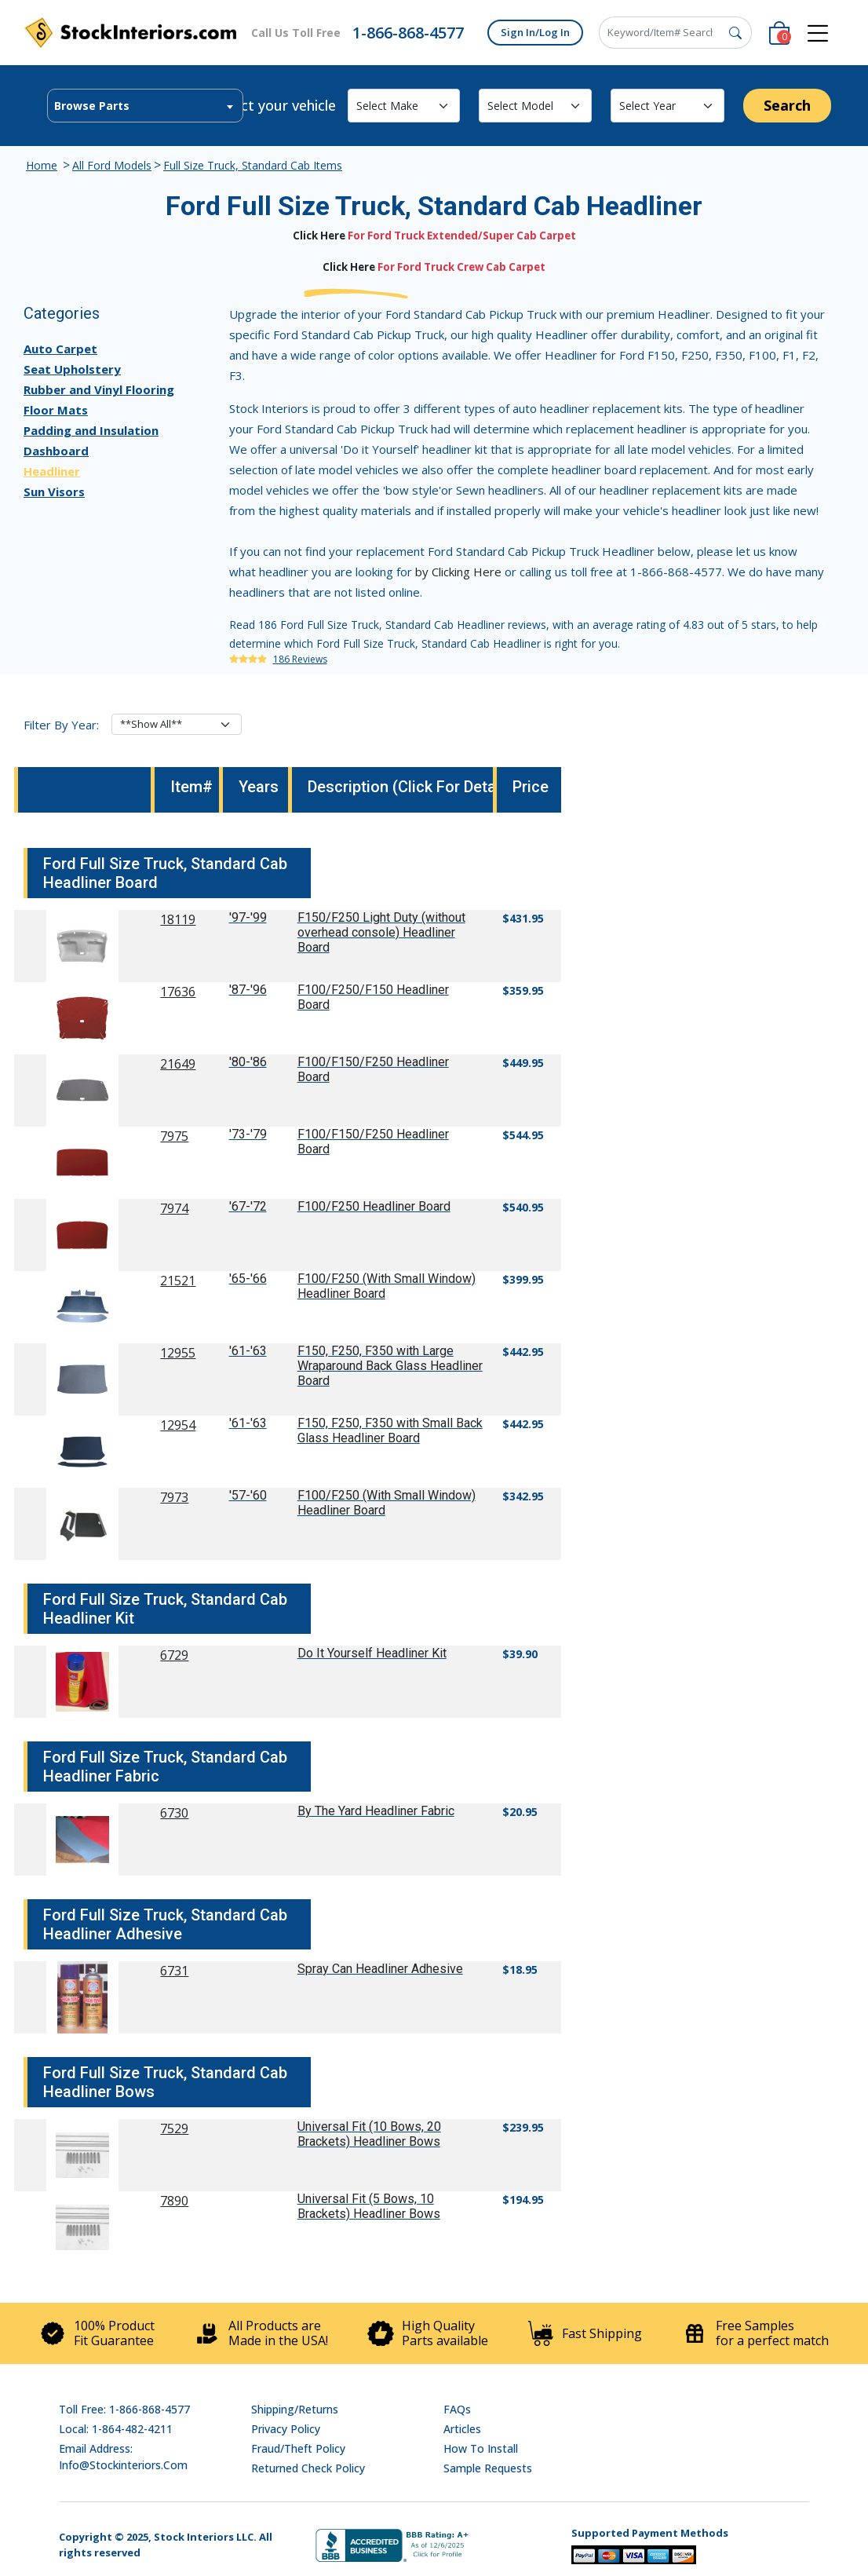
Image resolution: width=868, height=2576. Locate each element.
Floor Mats (56, 410)
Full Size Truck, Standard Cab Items (252, 165)
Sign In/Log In (535, 32)
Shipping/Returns (294, 2409)
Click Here (319, 235)
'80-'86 (248, 1061)
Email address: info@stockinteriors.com (123, 2456)
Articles (462, 2428)
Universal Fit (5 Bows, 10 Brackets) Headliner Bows (368, 2206)
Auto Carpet (60, 348)
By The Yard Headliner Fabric (375, 1810)
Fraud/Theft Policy (298, 2448)
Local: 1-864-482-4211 (116, 2428)
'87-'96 (248, 989)
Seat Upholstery (72, 369)
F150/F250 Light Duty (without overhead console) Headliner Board (381, 932)
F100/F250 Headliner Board (373, 1206)
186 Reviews (300, 659)
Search (787, 105)
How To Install (480, 2448)
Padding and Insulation (91, 430)
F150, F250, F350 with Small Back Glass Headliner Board (390, 1430)
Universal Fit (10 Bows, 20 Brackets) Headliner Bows (369, 2134)
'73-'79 (248, 1134)
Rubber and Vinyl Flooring (99, 389)
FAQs (457, 2409)
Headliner (52, 471)
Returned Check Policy (308, 2468)
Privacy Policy (285, 2428)
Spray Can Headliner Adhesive (380, 1968)
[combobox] (145, 105)
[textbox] (145, 106)
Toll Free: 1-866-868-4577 (124, 2409)
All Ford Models (111, 165)
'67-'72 (248, 1206)
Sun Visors (54, 491)
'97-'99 (248, 917)
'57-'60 (248, 1495)
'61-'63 (248, 1350)
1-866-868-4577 (408, 32)
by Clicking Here (458, 571)
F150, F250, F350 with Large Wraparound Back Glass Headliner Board (390, 1365)
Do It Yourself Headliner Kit (372, 1653)
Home (41, 165)
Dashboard (56, 451)
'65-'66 (248, 1278)
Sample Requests (487, 2468)
